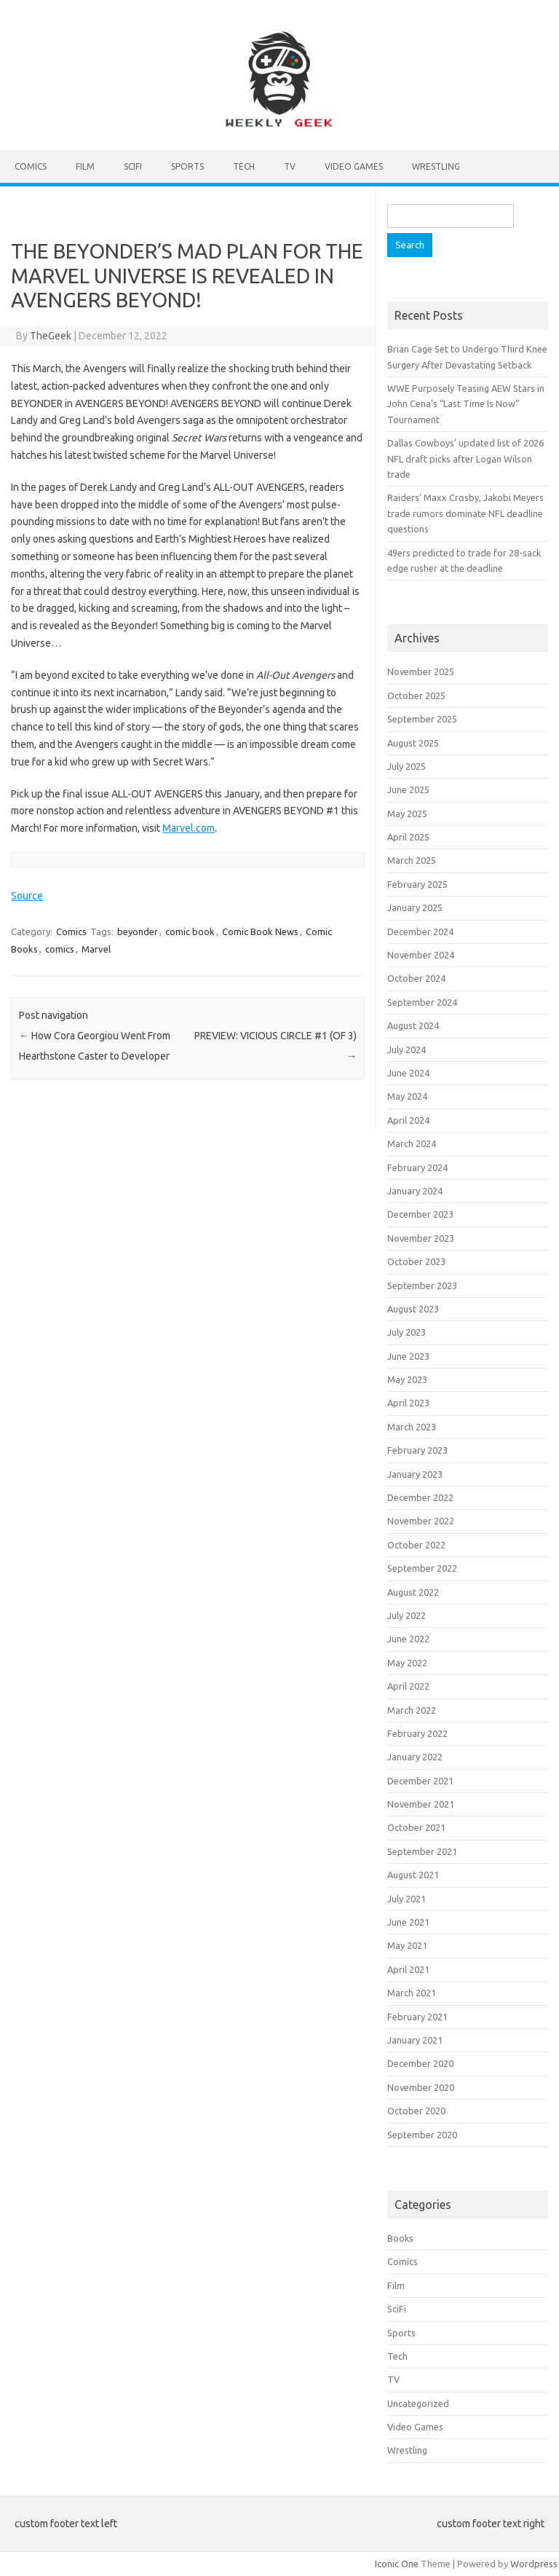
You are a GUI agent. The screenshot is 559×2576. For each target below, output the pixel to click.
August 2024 (413, 1025)
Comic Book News (260, 931)
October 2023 (416, 1261)
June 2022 (408, 1639)
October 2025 (416, 695)
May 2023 (407, 1379)
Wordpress (534, 2564)
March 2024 (411, 1143)
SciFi (133, 166)
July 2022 (406, 1615)
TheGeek (50, 336)
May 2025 (407, 813)
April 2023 (408, 1403)
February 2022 (417, 1733)
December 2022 (420, 1497)
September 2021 (422, 1851)
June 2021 (408, 1922)
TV (290, 166)
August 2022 (413, 1592)
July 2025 (406, 766)
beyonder (137, 931)
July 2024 (406, 1049)
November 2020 (420, 2087)
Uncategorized (418, 2403)
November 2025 (420, 671)
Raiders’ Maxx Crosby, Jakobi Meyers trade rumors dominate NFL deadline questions (465, 513)
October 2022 (416, 1545)
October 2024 (416, 978)
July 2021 (406, 1899)
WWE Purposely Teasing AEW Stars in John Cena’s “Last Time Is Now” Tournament (465, 404)
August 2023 (413, 1309)
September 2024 (422, 1002)
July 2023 (406, 1332)
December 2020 (420, 2063)
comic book (190, 931)
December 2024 (420, 931)
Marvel (96, 949)
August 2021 (413, 1875)
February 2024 (417, 1167)
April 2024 (408, 1120)
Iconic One (397, 2564)
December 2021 (420, 1781)
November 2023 (420, 1238)
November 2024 (420, 955)
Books (400, 2238)
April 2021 (408, 1969)
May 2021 (407, 1945)
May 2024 (407, 1096)
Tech (244, 166)
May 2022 (407, 1663)
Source (27, 896)
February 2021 (417, 2017)
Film (85, 166)
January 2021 (415, 2040)
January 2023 (415, 1474)
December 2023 (420, 1214)
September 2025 (422, 719)
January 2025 (415, 907)
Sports (187, 166)
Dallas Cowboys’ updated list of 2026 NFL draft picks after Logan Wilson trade (465, 458)
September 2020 (422, 2135)
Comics (31, 166)
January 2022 (415, 1757)
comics (59, 949)
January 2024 (415, 1191)
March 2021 (411, 1993)
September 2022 (422, 1568)
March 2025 (411, 860)
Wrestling (436, 166)
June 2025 (408, 789)
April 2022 (408, 1686)
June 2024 (408, 1073)
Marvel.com (188, 828)
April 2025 (408, 837)
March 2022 (411, 1710)
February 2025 (417, 884)
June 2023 (408, 1356)
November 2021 (420, 1804)
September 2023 (422, 1285)
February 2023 (417, 1450)
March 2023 (411, 1427)
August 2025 (413, 743)
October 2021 (416, 1827)
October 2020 (416, 2111)
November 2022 (420, 1521)
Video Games (354, 166)
